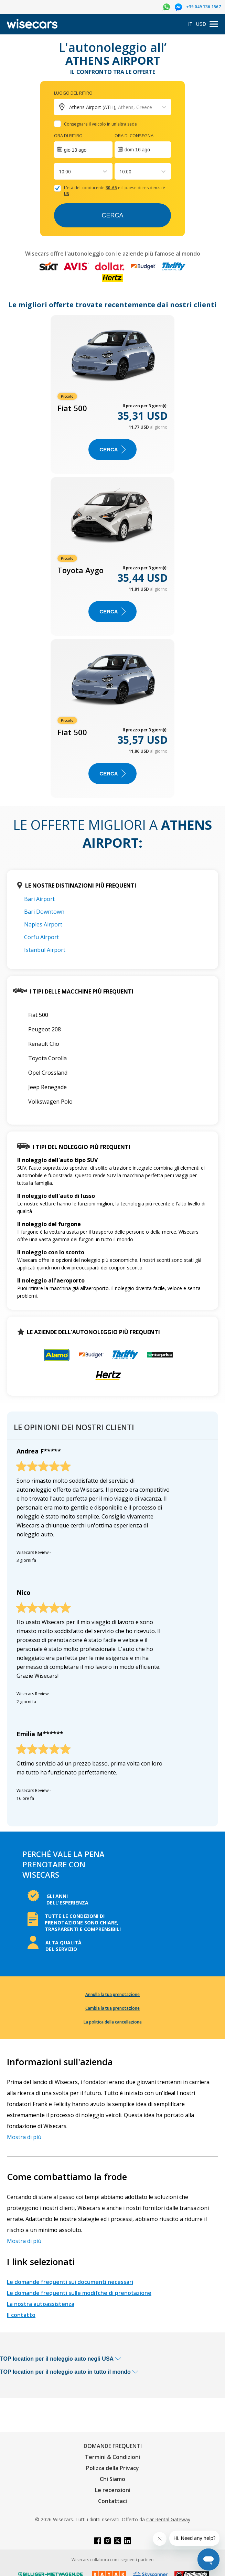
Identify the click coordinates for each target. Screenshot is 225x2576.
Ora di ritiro (68, 135)
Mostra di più (24, 2137)
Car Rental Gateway (168, 2519)
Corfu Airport (41, 937)
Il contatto (21, 2315)
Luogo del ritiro (73, 93)
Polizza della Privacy (112, 2468)
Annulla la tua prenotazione (112, 1994)
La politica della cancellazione (113, 2022)
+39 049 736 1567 (203, 7)
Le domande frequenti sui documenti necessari (70, 2282)
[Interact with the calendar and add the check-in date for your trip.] (83, 149)
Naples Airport (43, 924)
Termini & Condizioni (112, 2457)
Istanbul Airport (44, 950)
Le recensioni (112, 2490)
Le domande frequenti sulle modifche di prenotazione (79, 2293)
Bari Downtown (44, 911)
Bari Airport (39, 899)
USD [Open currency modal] (201, 24)
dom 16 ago (137, 149)
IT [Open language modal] (190, 24)
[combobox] (59, 171)
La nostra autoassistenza (40, 2304)
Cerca (112, 215)
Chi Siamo (112, 2479)
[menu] (214, 24)
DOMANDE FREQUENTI (113, 2446)
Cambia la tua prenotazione (112, 2008)
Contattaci (112, 2501)
